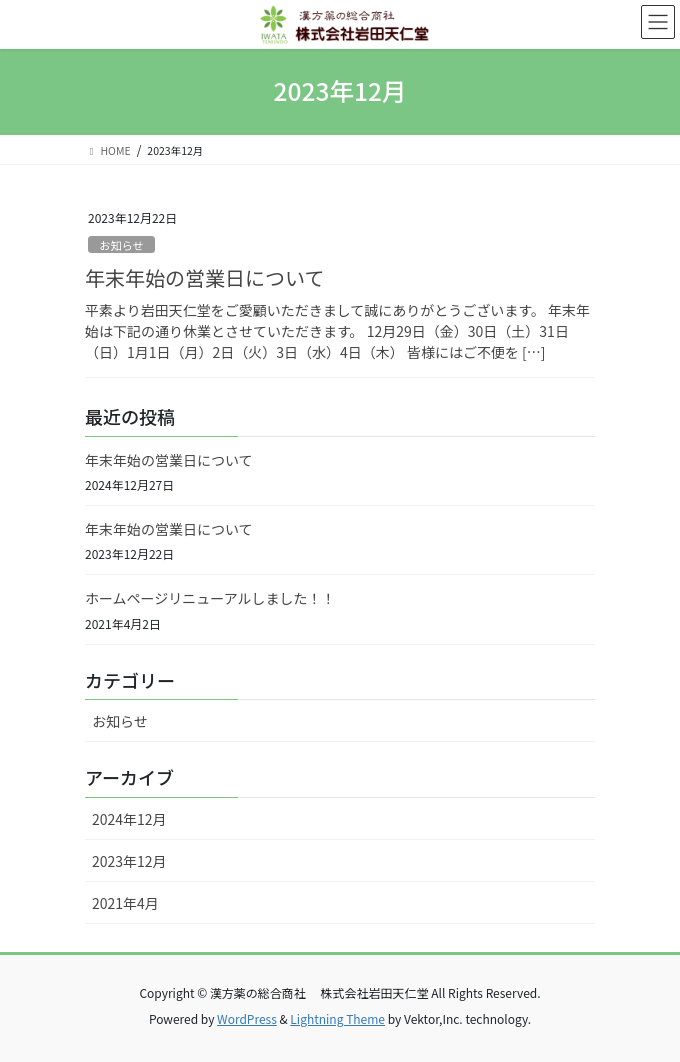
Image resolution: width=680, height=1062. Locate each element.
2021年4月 (125, 903)
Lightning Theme (337, 1018)
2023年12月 (129, 861)
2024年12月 (129, 819)
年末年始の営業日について (204, 277)
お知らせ (121, 245)
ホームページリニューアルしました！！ (210, 598)
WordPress (247, 1018)
